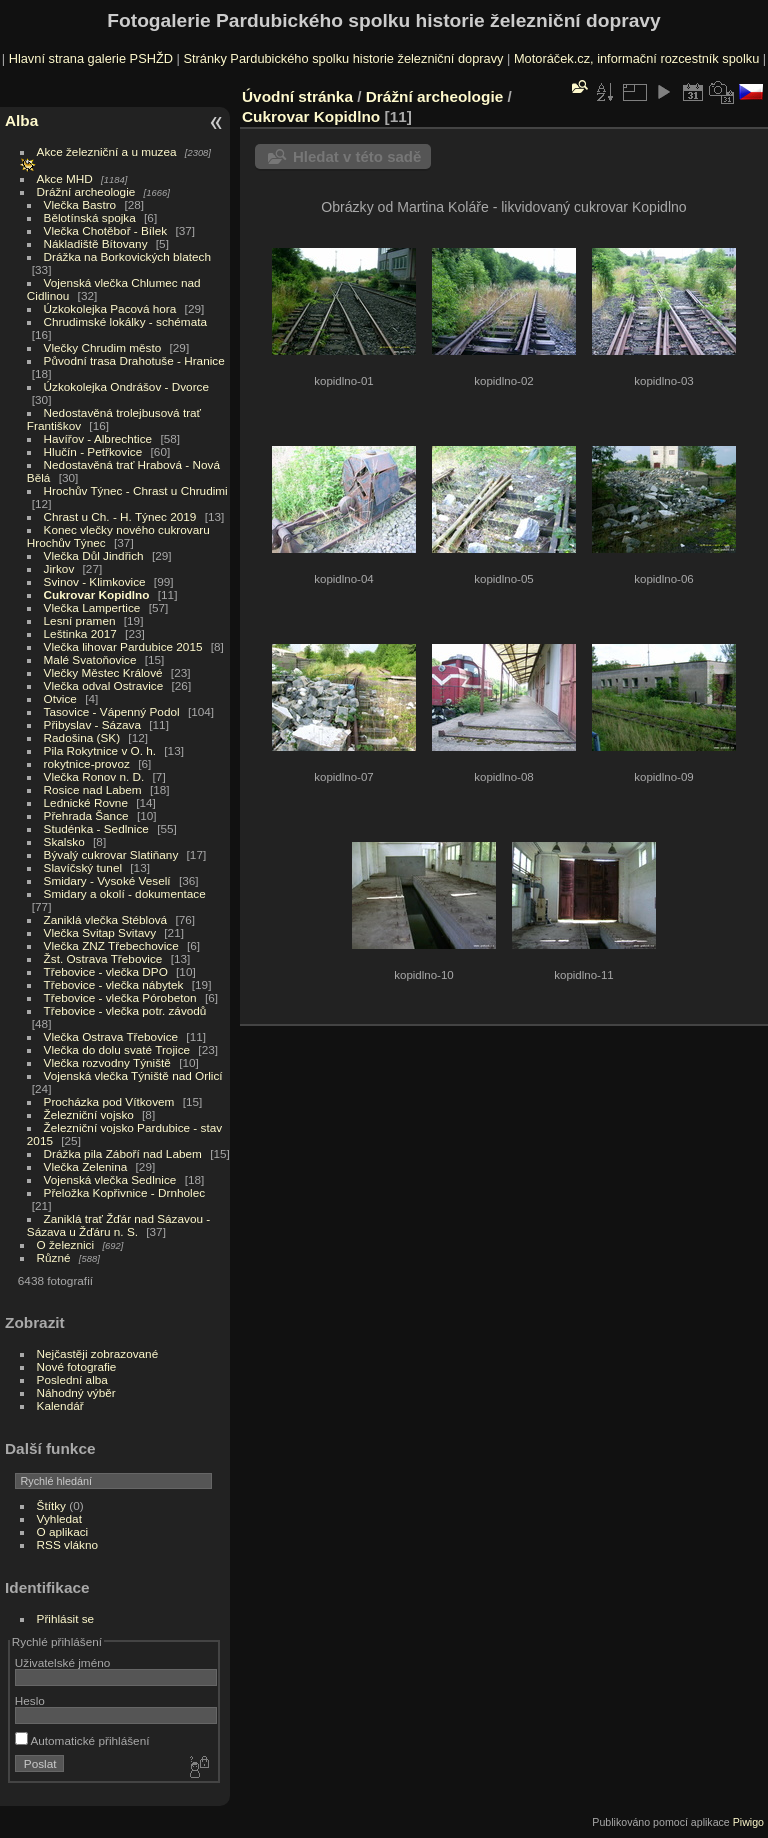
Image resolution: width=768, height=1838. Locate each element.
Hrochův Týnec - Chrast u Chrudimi (136, 490)
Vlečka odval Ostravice (104, 685)
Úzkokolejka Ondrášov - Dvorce (126, 386)
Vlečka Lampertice (92, 607)
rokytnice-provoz (87, 763)
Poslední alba (72, 1379)
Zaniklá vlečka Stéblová (106, 919)
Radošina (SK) (82, 737)
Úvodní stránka (297, 96)
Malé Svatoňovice (90, 659)
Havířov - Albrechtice (98, 438)
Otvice (60, 698)
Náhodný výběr (76, 1392)
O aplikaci (63, 1531)
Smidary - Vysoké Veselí (107, 880)
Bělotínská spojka (90, 217)
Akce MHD (65, 178)
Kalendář (60, 1405)
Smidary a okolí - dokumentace (125, 893)
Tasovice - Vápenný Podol (112, 711)
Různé (54, 1257)
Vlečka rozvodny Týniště (107, 1062)
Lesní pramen (80, 620)
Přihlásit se (66, 1618)
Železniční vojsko (91, 1114)
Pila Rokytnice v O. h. (100, 750)
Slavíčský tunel (83, 867)
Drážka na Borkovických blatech (127, 256)
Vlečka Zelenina (86, 1166)
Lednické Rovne (86, 802)
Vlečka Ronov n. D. (94, 776)
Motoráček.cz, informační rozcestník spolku (636, 58)
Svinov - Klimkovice (95, 581)
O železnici (66, 1244)
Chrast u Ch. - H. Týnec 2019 (120, 516)
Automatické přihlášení (82, 1740)
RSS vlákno (67, 1544)
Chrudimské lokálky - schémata (125, 321)
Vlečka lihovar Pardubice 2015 (123, 646)
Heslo (30, 1700)
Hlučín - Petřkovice (93, 451)
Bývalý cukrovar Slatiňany (111, 854)
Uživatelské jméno (62, 1662)
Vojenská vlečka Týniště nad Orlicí (133, 1075)
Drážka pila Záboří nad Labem (123, 1153)
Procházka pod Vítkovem (109, 1101)
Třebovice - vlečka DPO (106, 971)
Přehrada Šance (86, 815)
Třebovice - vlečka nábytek (114, 984)
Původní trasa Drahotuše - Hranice (134, 360)
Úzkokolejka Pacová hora (110, 308)
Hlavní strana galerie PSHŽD (91, 58)
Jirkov (59, 568)
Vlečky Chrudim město (103, 347)
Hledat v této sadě (357, 156)
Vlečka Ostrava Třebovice (111, 1036)
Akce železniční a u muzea (107, 151)
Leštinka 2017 (80, 633)
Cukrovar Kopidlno (97, 594)
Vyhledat (59, 1518)
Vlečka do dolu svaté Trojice (117, 1049)
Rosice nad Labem (93, 789)
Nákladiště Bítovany (96, 243)
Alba (21, 120)
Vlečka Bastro (80, 204)
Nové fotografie (77, 1366)
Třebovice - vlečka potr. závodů (125, 1010)
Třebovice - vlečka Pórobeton (120, 997)
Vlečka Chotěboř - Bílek (106, 230)
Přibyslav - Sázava (92, 724)
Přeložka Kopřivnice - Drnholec (125, 1192)
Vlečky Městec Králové (103, 672)
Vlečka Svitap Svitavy (100, 932)
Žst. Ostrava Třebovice (103, 958)
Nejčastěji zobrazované (98, 1353)
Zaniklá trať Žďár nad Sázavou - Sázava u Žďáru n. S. (118, 1225)
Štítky (51, 1505)
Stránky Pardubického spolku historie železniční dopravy (343, 58)
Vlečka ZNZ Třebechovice (111, 945)
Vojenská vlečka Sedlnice (110, 1179)
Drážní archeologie (86, 191)
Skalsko (64, 841)
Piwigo (748, 1822)
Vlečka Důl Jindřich (94, 555)
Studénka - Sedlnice (96, 828)
